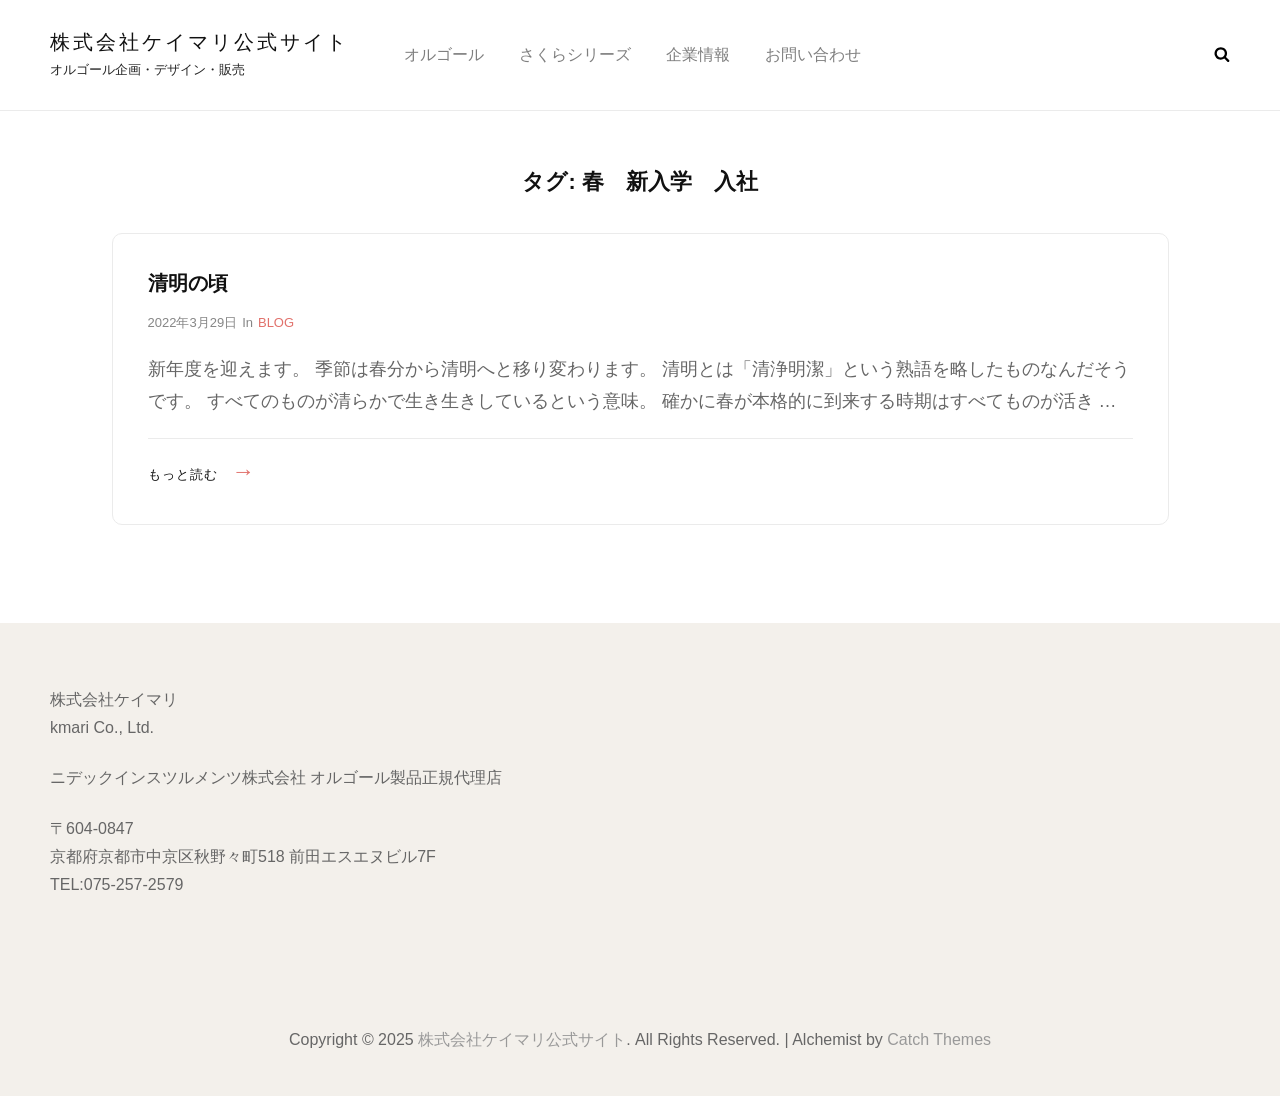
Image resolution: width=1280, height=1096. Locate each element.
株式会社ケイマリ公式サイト (199, 42)
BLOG (276, 322)
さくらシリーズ (575, 54)
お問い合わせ (813, 54)
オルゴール (444, 54)
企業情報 (698, 54)
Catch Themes (939, 1039)
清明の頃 (188, 283)
